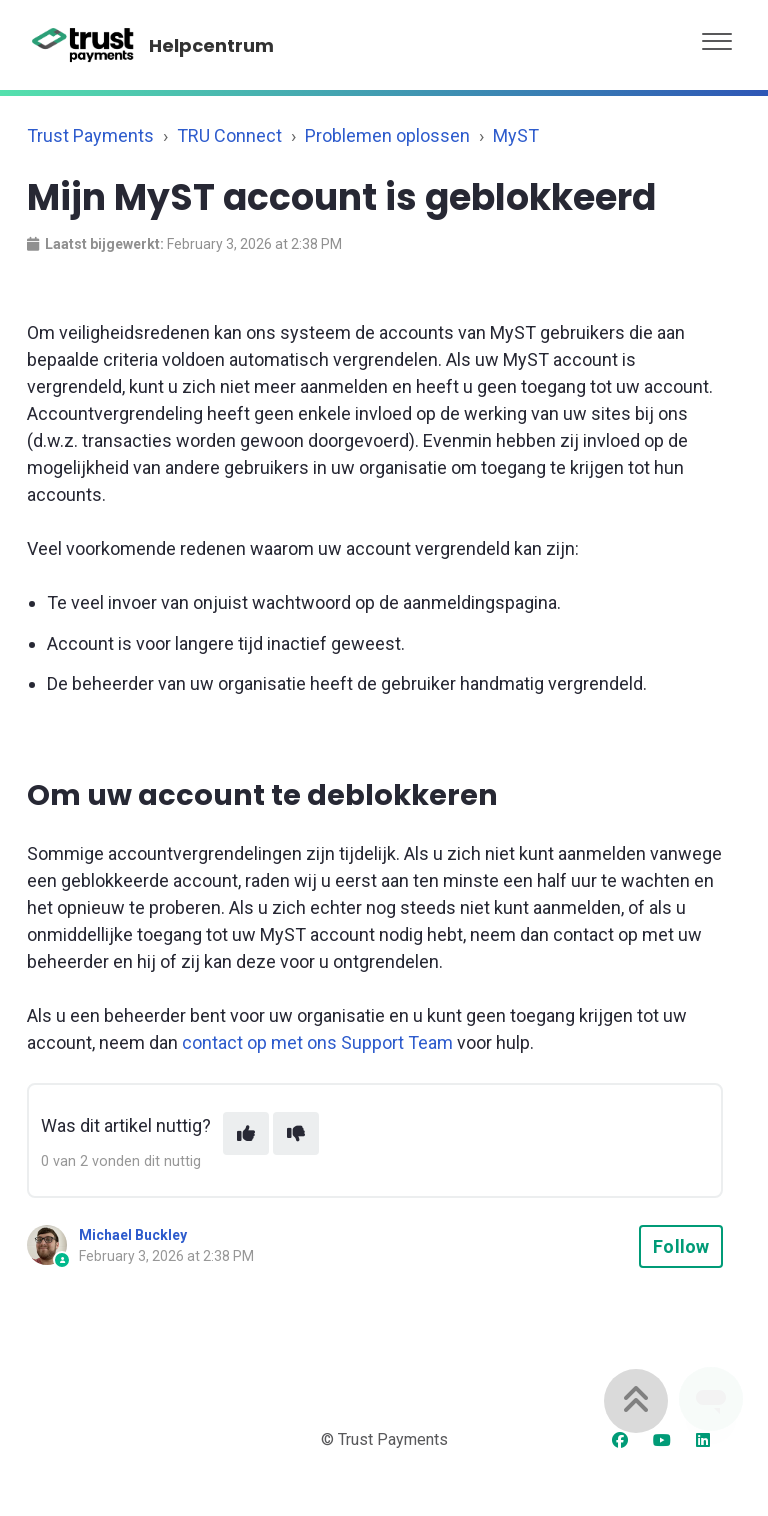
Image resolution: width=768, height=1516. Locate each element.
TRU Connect (229, 135)
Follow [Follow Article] (681, 1246)
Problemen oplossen (387, 135)
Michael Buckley (133, 1235)
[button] (717, 36)
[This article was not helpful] (296, 1133)
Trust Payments (90, 135)
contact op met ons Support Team (317, 1042)
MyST (516, 135)
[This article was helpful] (246, 1133)
